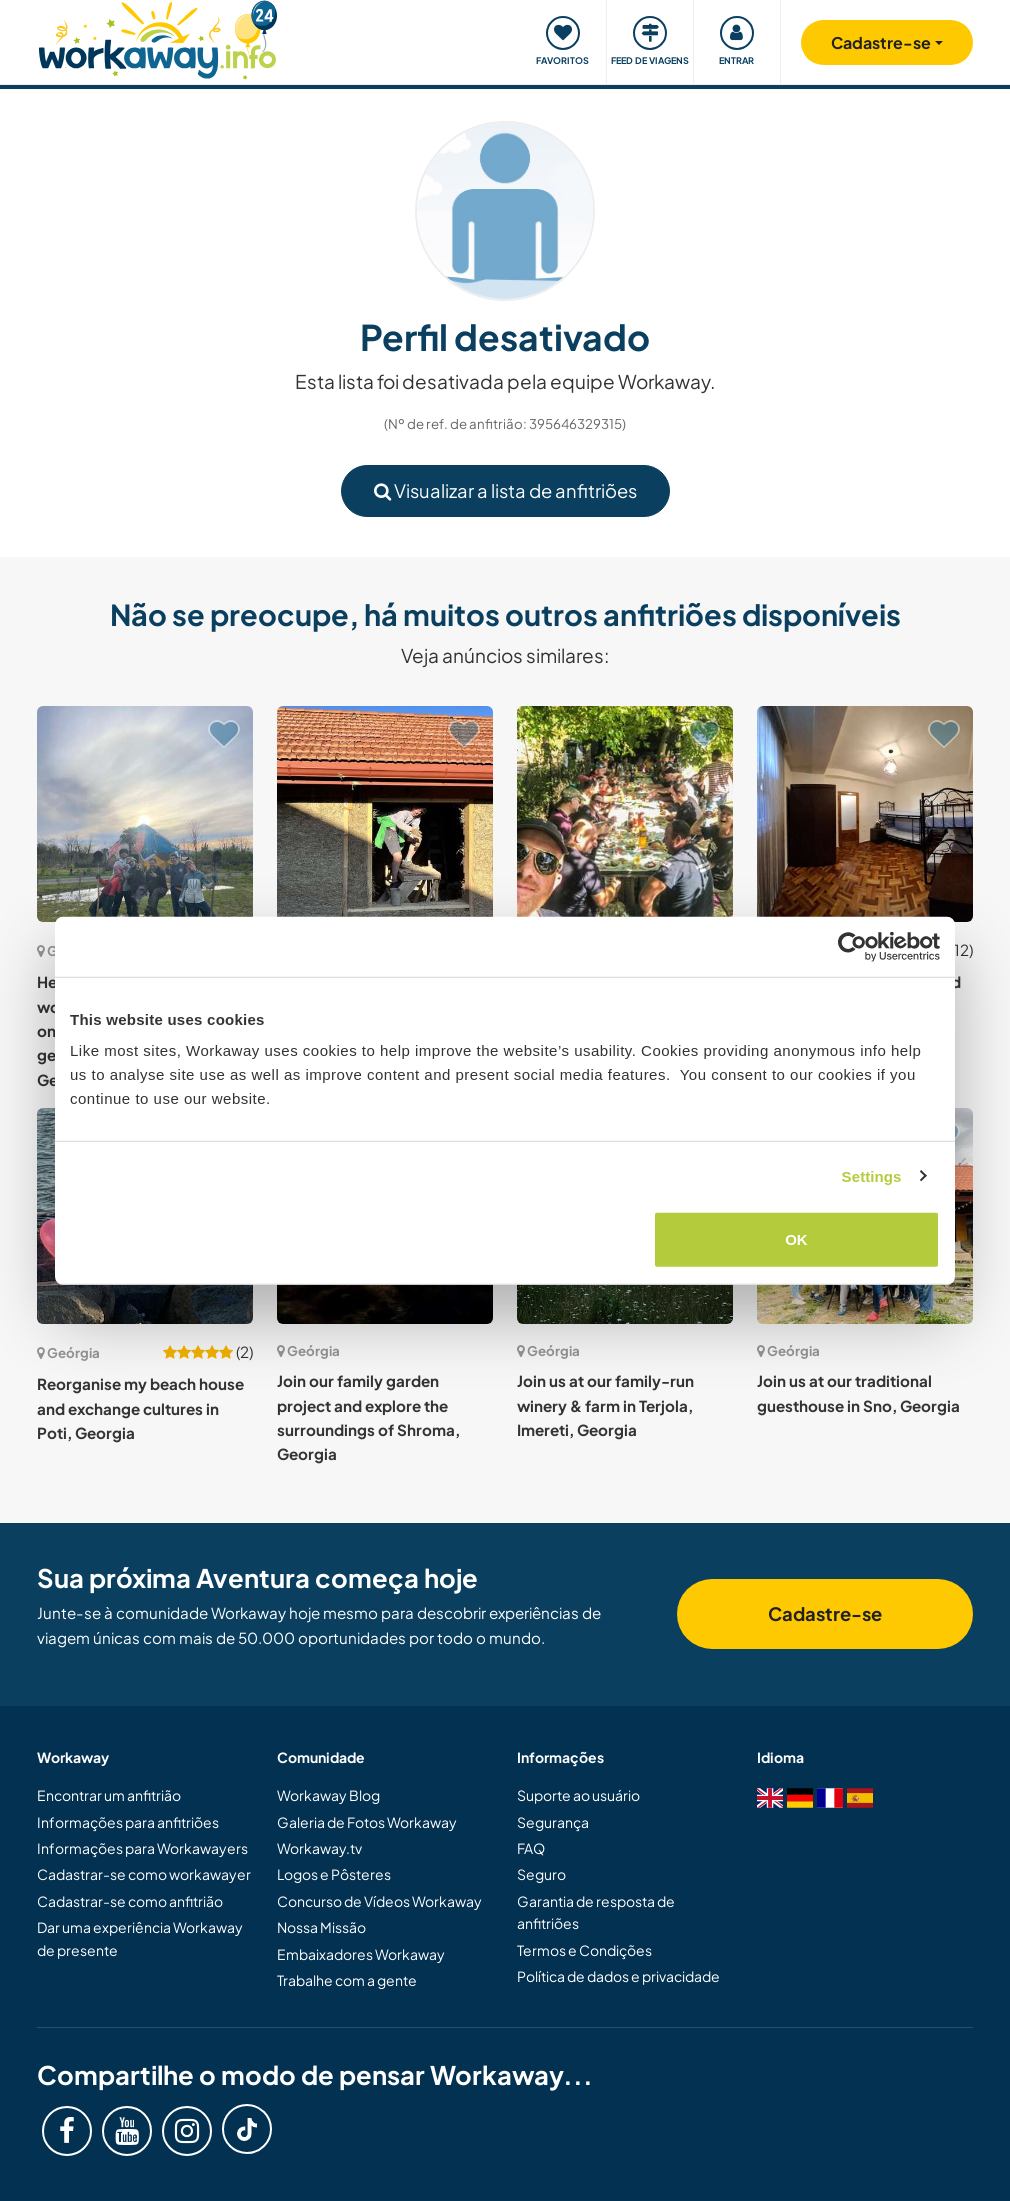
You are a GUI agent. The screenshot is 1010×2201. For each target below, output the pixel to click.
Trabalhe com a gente (347, 1980)
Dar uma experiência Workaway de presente (140, 1938)
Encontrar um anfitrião (109, 1795)
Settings (872, 1175)
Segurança (553, 1822)
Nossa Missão (321, 1927)
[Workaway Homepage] (157, 37)
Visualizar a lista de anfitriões (505, 490)
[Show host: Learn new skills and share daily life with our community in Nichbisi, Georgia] (385, 814)
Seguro (541, 1874)
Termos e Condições (584, 1950)
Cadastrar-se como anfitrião (130, 1901)
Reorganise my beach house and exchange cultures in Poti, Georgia (140, 1408)
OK (796, 1239)
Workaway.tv (319, 1848)
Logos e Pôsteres (334, 1874)
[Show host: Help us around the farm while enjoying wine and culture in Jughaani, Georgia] (625, 814)
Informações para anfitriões (128, 1822)
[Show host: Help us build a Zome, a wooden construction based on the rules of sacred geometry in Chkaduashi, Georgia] (145, 814)
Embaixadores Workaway (361, 1954)
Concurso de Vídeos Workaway (379, 1901)
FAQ (531, 1848)
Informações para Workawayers (142, 1848)
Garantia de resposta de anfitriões (596, 1912)
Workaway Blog (328, 1795)
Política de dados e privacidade (618, 1976)
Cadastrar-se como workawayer (144, 1874)
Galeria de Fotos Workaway (367, 1822)
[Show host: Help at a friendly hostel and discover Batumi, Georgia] (865, 814)
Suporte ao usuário (578, 1795)
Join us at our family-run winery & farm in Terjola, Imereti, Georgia (605, 1405)
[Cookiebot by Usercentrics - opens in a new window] (852, 946)
